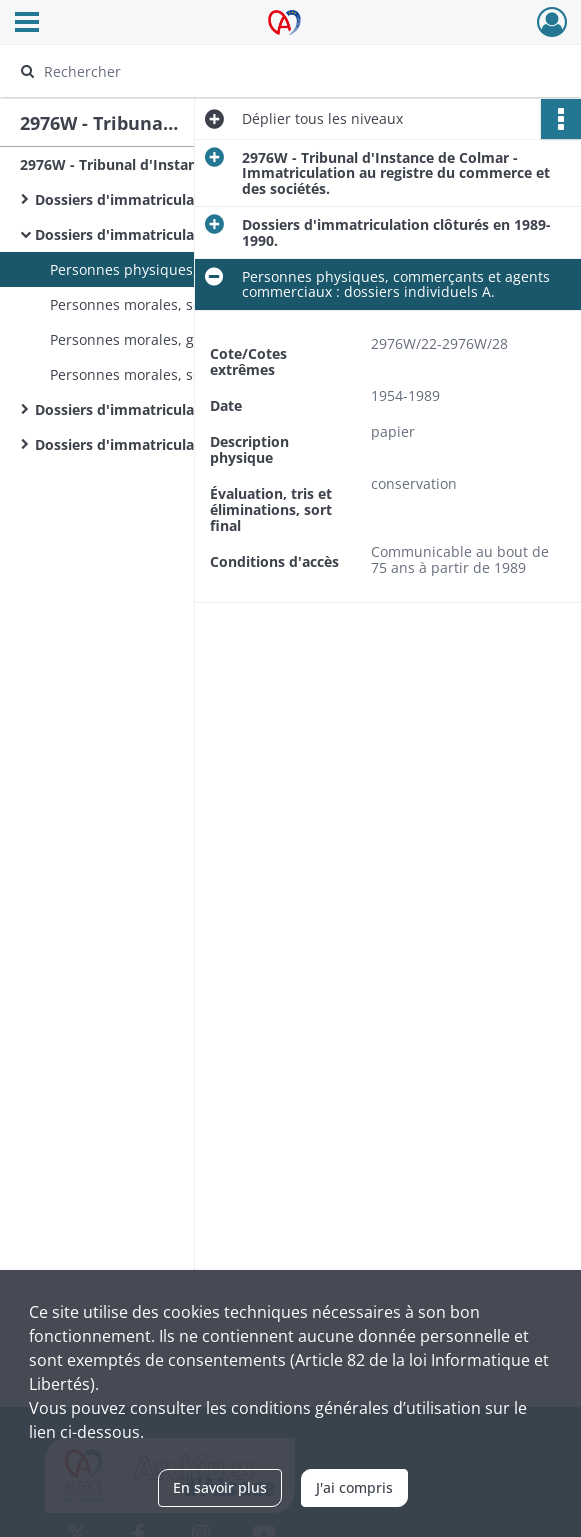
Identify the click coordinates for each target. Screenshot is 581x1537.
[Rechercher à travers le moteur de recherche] (273, 71)
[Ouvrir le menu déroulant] (27, 24)
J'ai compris (354, 1487)
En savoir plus (220, 1487)
